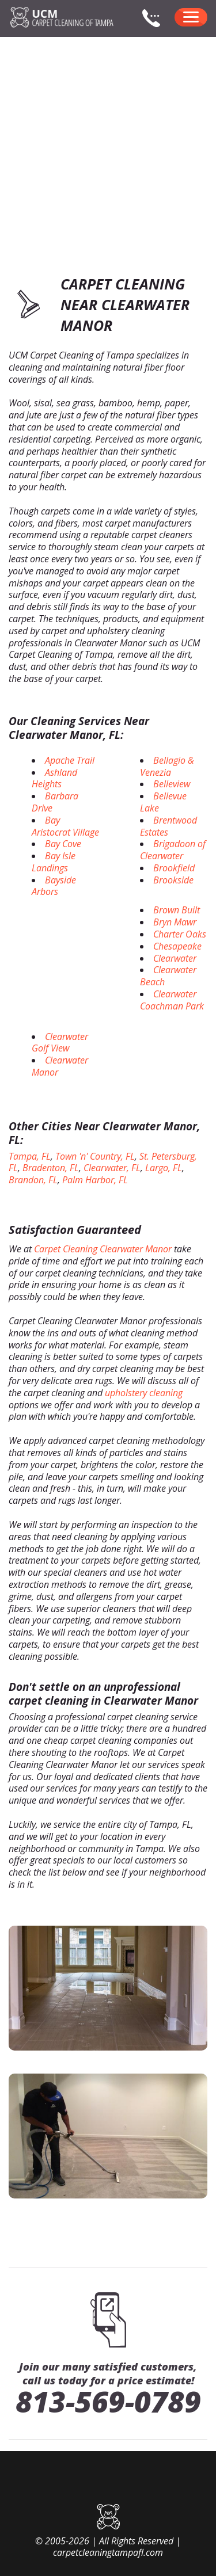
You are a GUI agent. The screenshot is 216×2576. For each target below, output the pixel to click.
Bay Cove (63, 843)
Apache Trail (69, 760)
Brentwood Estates (168, 826)
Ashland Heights (54, 778)
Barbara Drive (55, 802)
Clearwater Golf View (60, 1042)
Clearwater (174, 958)
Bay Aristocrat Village (65, 826)
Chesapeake (177, 946)
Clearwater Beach (168, 975)
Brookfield (174, 868)
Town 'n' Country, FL (95, 1156)
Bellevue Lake (163, 802)
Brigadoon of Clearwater (173, 849)
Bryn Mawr (174, 922)
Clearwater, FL (112, 1167)
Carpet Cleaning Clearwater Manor (103, 1249)
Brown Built (176, 910)
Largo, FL (163, 1167)
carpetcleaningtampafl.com (108, 2552)
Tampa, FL (30, 1156)
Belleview (171, 784)
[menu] (191, 17)
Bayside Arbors (54, 886)
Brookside (173, 880)
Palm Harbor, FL (95, 1179)
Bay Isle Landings (53, 861)
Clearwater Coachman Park (172, 1000)
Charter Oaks (179, 934)
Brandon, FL (33, 1179)
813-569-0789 (108, 2401)
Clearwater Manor (60, 1066)
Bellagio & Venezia (167, 766)
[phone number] (156, 25)
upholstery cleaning (144, 1392)
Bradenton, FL (50, 1167)
